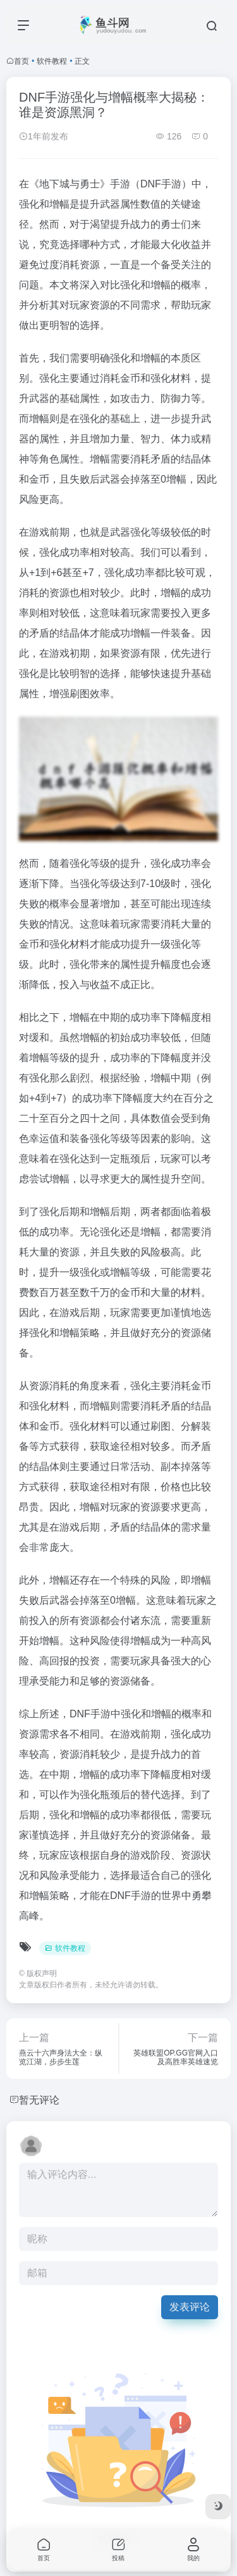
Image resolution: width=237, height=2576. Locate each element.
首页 (21, 61)
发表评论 (189, 2307)
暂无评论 (39, 2100)
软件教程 (52, 61)
